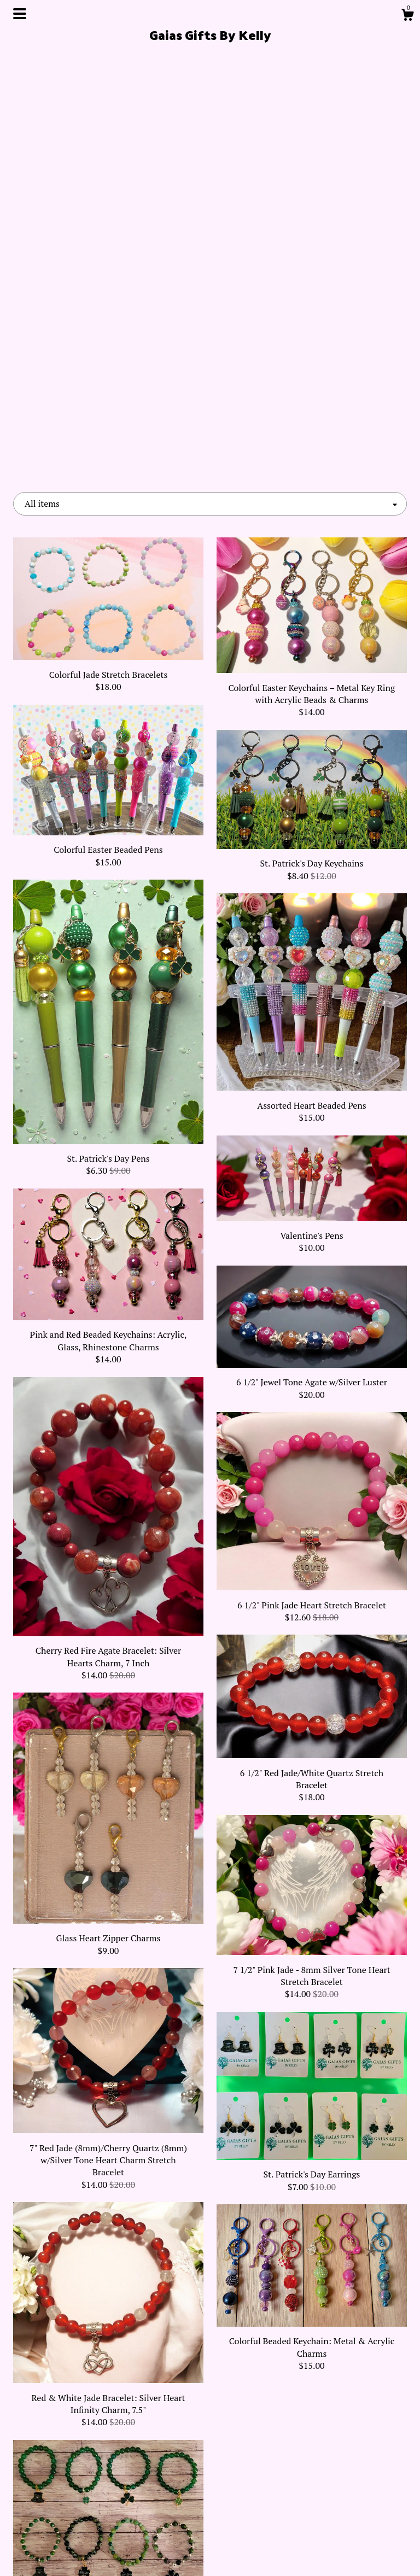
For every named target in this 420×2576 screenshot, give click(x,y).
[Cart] (407, 16)
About (74, 2483)
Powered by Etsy (345, 2501)
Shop (74, 2465)
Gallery (74, 2518)
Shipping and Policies (74, 2536)
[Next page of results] (293, 2359)
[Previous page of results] (128, 2359)
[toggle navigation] (19, 13)
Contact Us (74, 2554)
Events (74, 2501)
